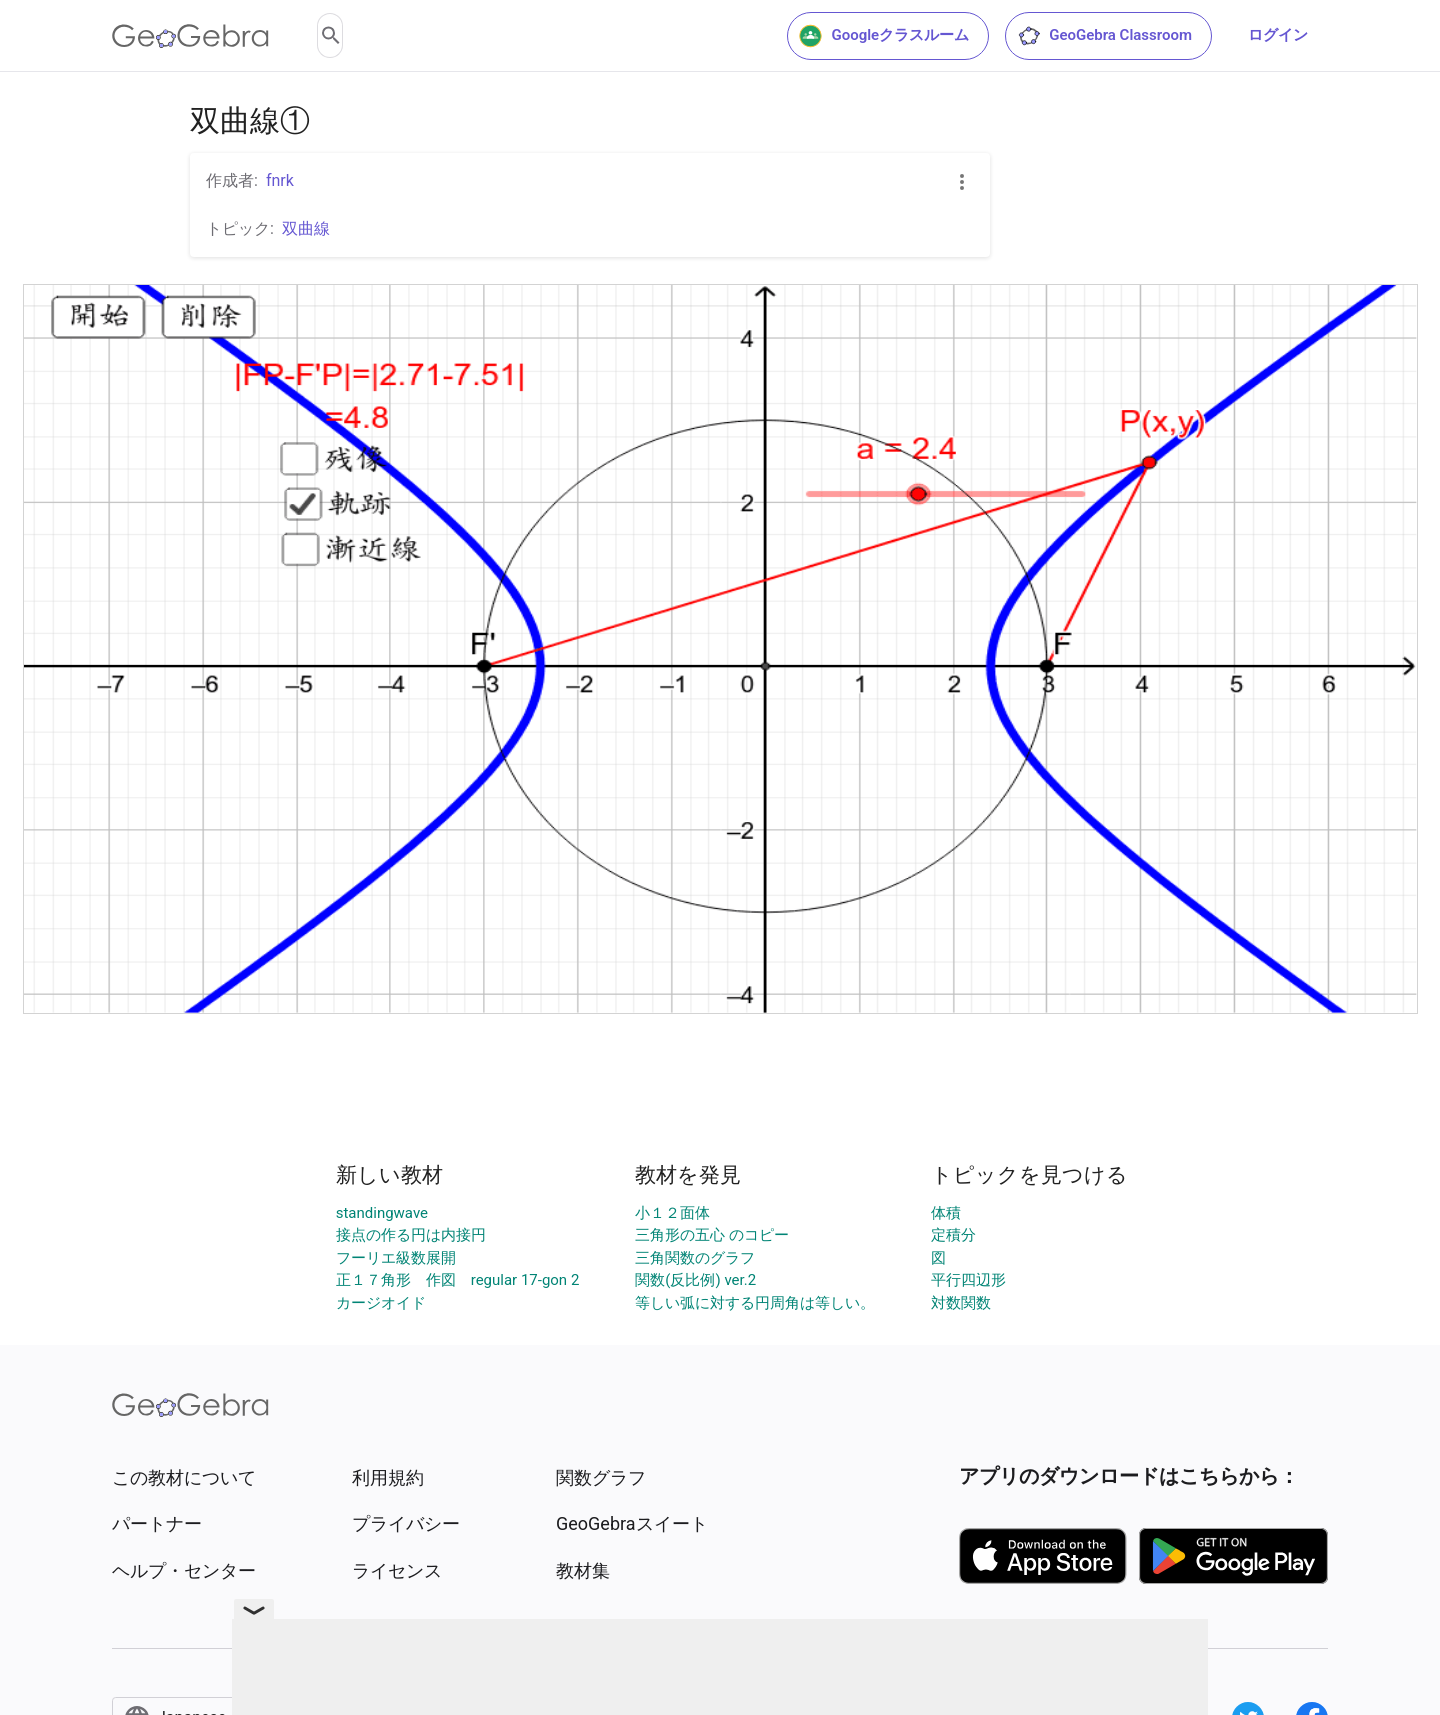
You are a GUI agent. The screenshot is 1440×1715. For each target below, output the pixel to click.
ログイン (1278, 35)
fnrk (280, 180)
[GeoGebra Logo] (190, 36)
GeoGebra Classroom (1104, 36)
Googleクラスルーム (884, 36)
